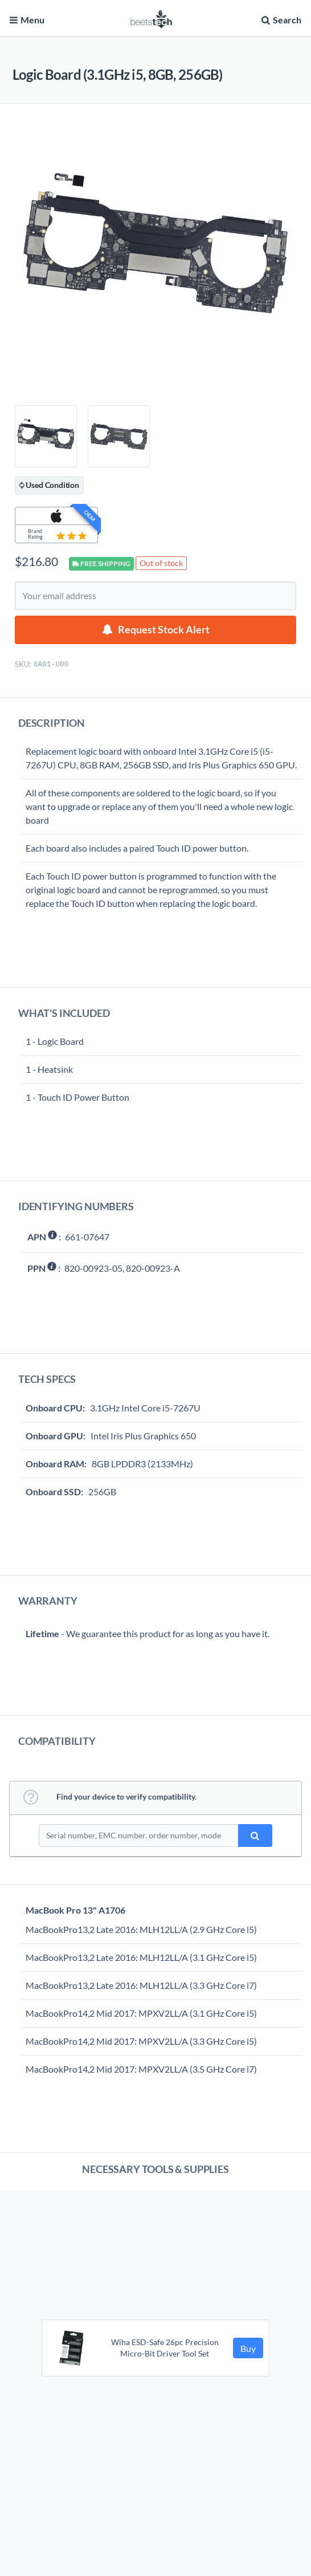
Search (280, 19)
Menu (27, 19)
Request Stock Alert (164, 630)
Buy (248, 2348)
